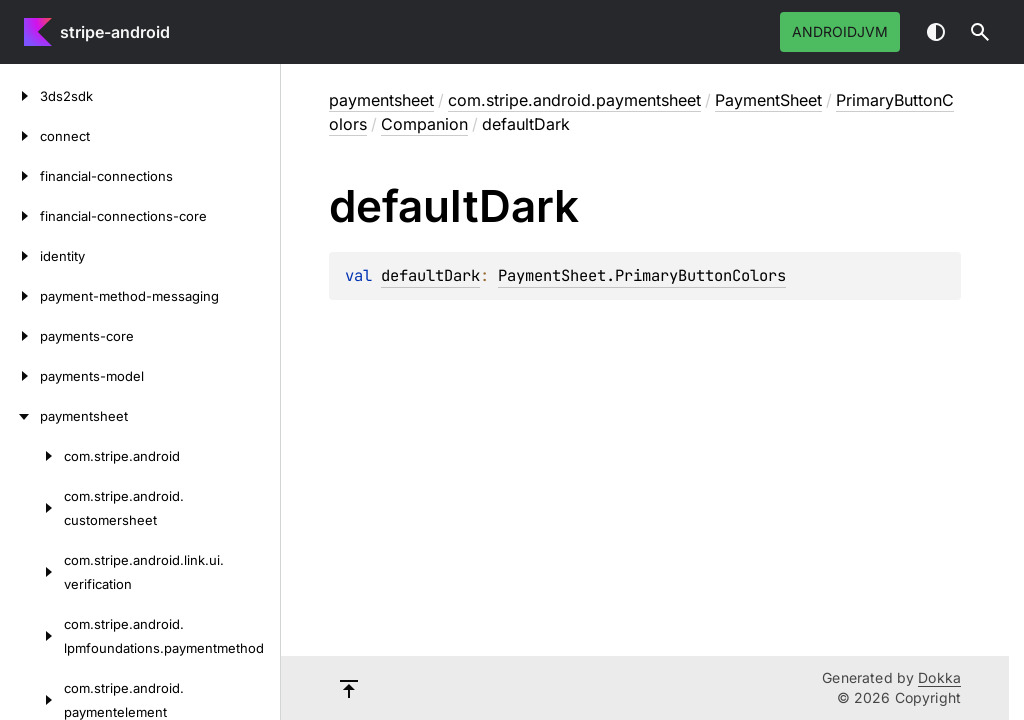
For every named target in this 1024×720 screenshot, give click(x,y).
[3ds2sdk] (20, 96)
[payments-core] (20, 336)
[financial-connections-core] (20, 216)
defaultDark (430, 275)
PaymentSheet (768, 100)
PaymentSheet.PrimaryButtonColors (642, 275)
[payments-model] (20, 376)
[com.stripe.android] (32, 456)
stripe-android (115, 32)
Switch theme (936, 32)
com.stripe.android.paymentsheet (574, 100)
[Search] (980, 32)
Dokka (939, 677)
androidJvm (840, 31)
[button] (980, 32)
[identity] (20, 256)
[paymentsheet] (20, 416)
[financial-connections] (20, 176)
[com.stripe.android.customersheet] (32, 508)
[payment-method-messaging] (20, 296)
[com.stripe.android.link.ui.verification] (32, 572)
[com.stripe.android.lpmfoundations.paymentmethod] (32, 636)
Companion (424, 124)
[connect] (20, 136)
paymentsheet (381, 100)
